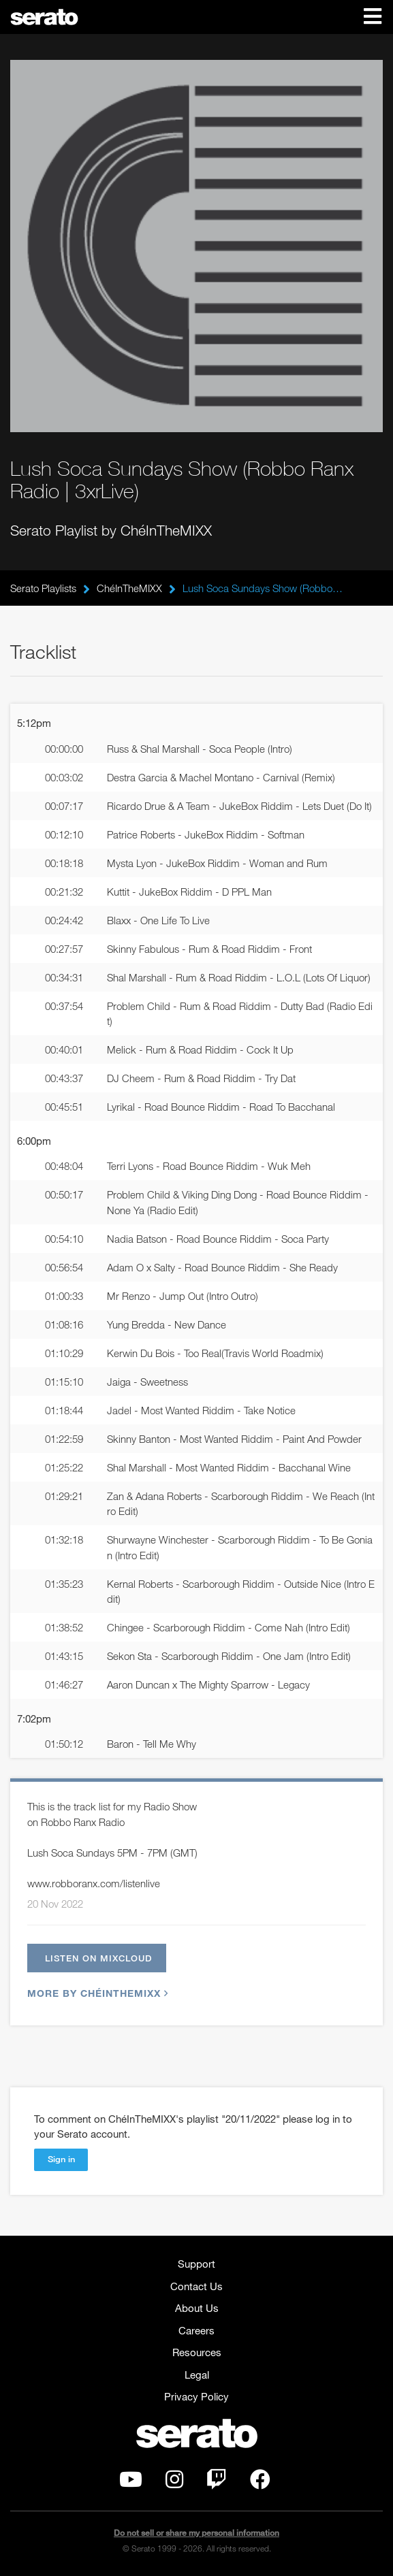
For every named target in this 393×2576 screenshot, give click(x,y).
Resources (196, 2352)
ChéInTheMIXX (129, 588)
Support (196, 2263)
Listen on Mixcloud (98, 1958)
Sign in (61, 2158)
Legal (197, 2374)
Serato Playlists (43, 588)
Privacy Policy (196, 2396)
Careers (196, 2330)
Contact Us (196, 2286)
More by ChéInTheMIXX (96, 1993)
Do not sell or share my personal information (196, 2533)
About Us (197, 2308)
